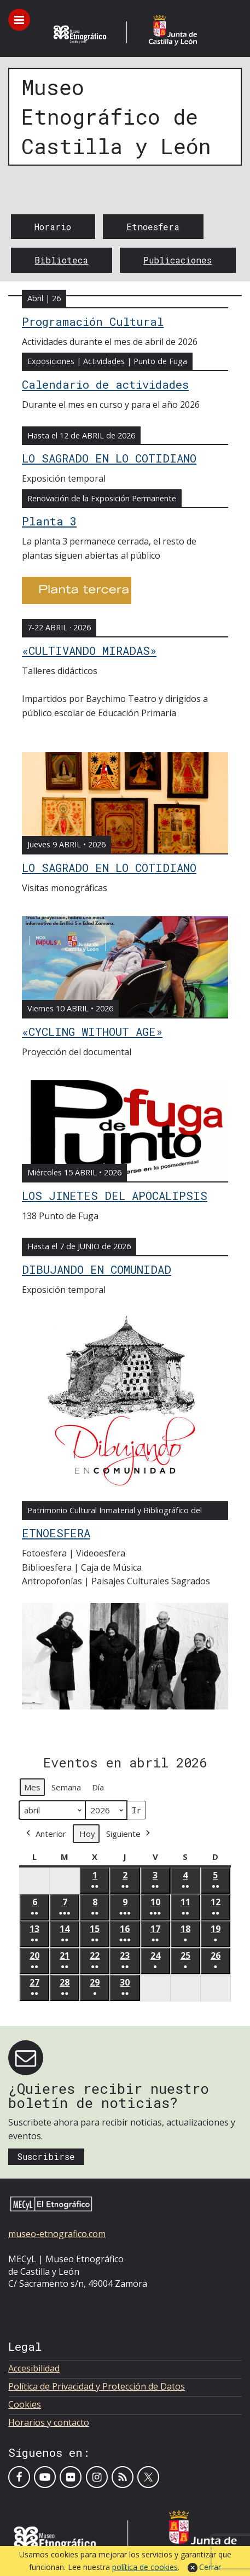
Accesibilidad (34, 2368)
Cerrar (210, 2567)
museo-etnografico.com (57, 2234)
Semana (66, 1787)
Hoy (87, 1833)
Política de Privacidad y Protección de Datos (96, 2386)
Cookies (24, 2404)
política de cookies (145, 2567)
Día (98, 1787)
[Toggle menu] (19, 20)
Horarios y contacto (48, 2422)
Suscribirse (46, 2156)
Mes (32, 1787)
